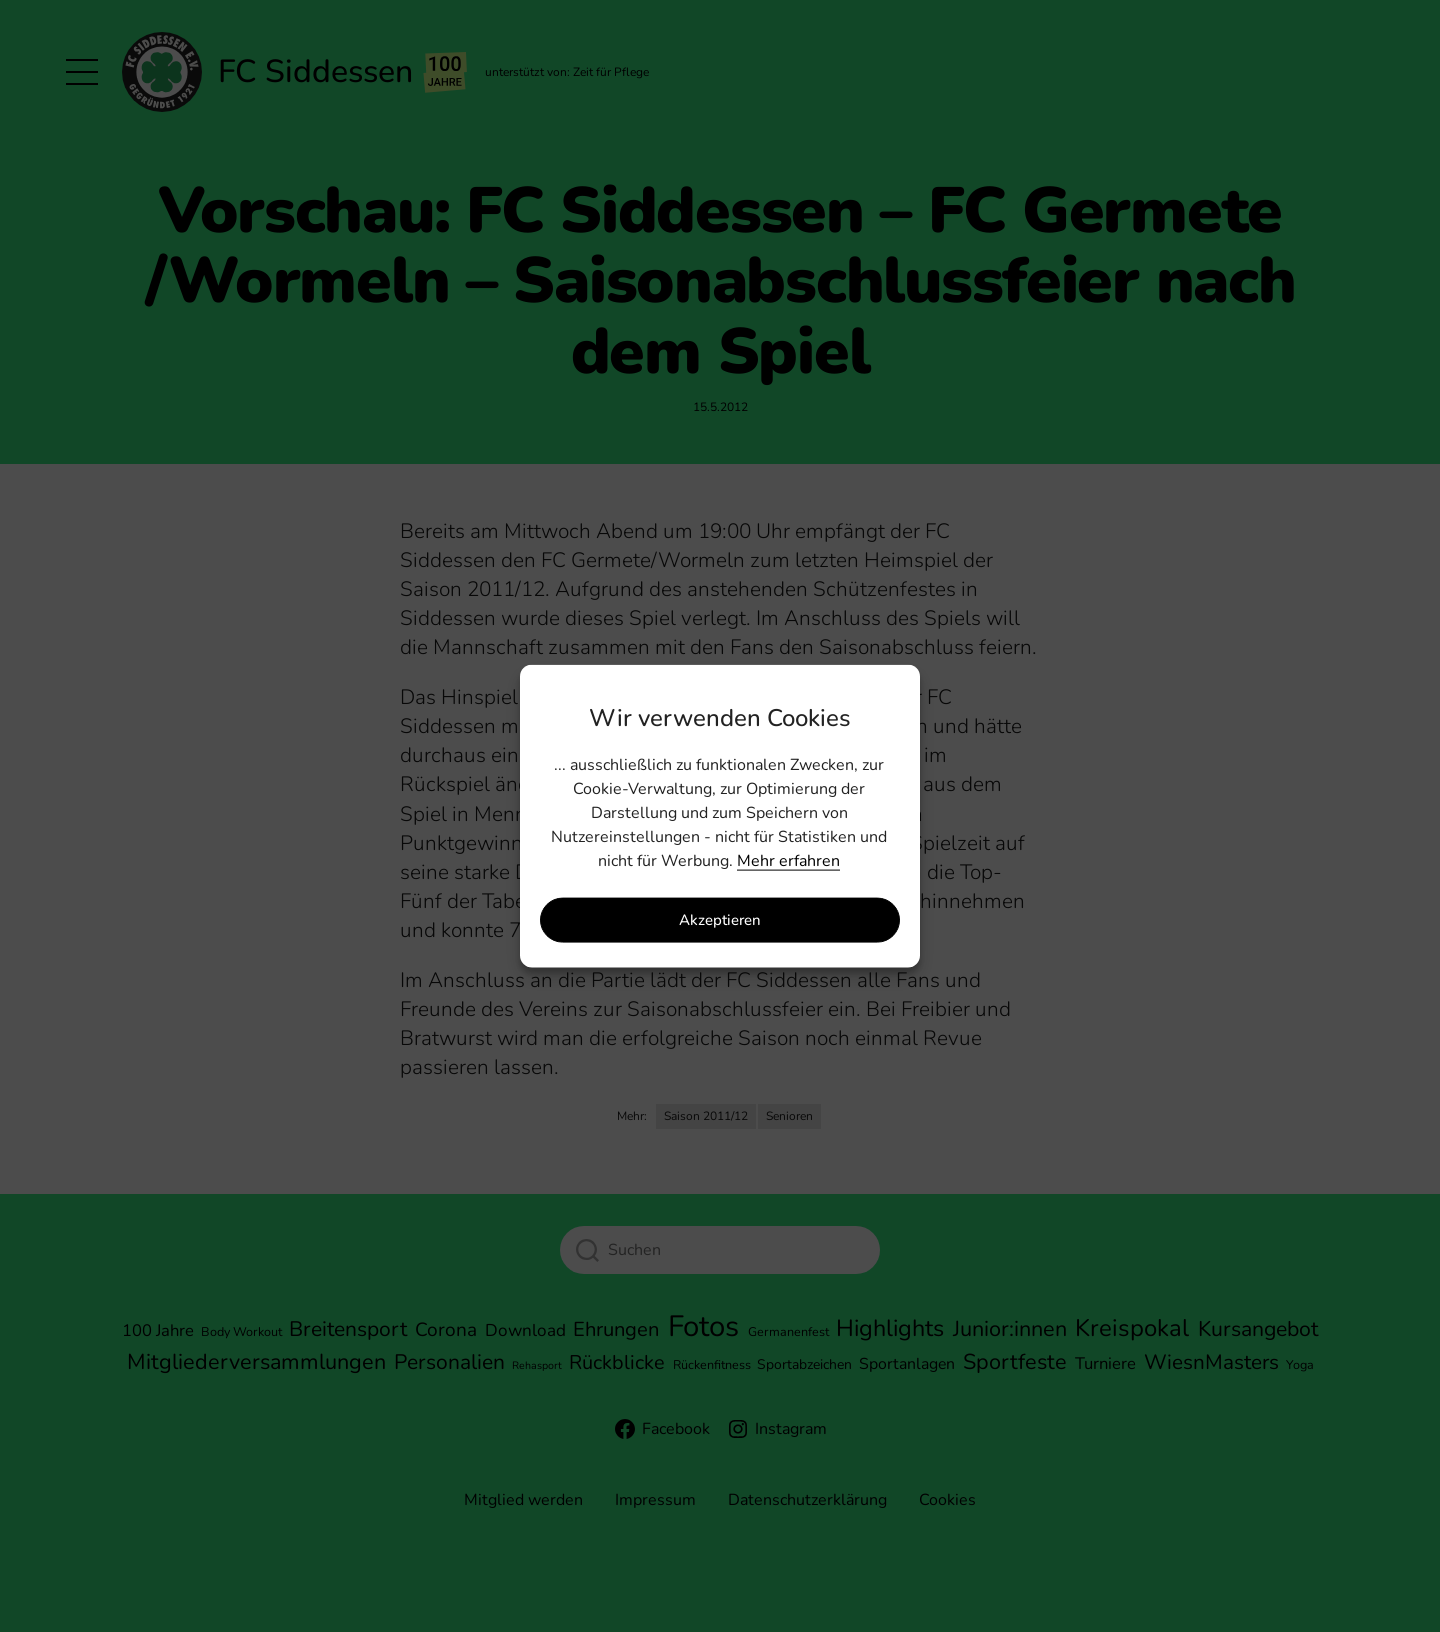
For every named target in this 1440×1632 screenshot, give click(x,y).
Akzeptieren (720, 920)
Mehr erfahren (788, 860)
